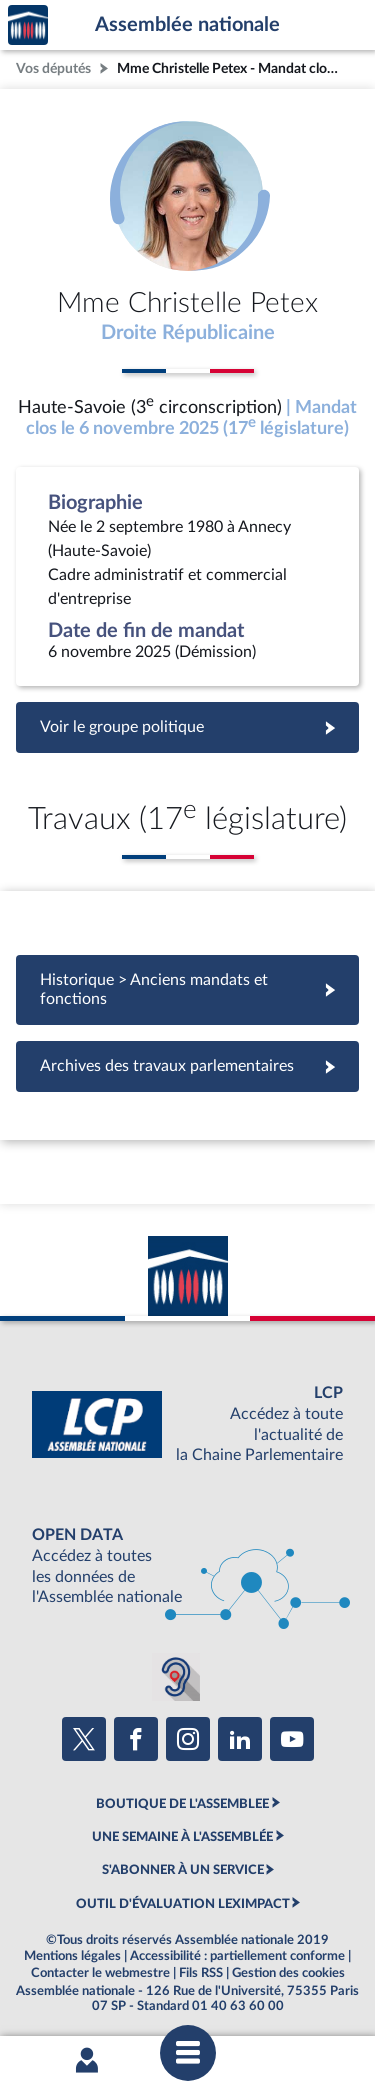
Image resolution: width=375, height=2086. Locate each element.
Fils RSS (201, 1973)
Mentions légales (72, 1956)
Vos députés (53, 68)
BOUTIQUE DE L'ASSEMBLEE (182, 1804)
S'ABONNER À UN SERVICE (183, 1870)
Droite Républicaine (188, 333)
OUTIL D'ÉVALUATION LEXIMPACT (183, 1904)
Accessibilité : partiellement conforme (237, 1956)
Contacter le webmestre (100, 1973)
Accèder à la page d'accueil (28, 25)
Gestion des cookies (288, 1973)
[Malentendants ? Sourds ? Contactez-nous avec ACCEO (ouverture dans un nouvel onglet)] (176, 1677)
